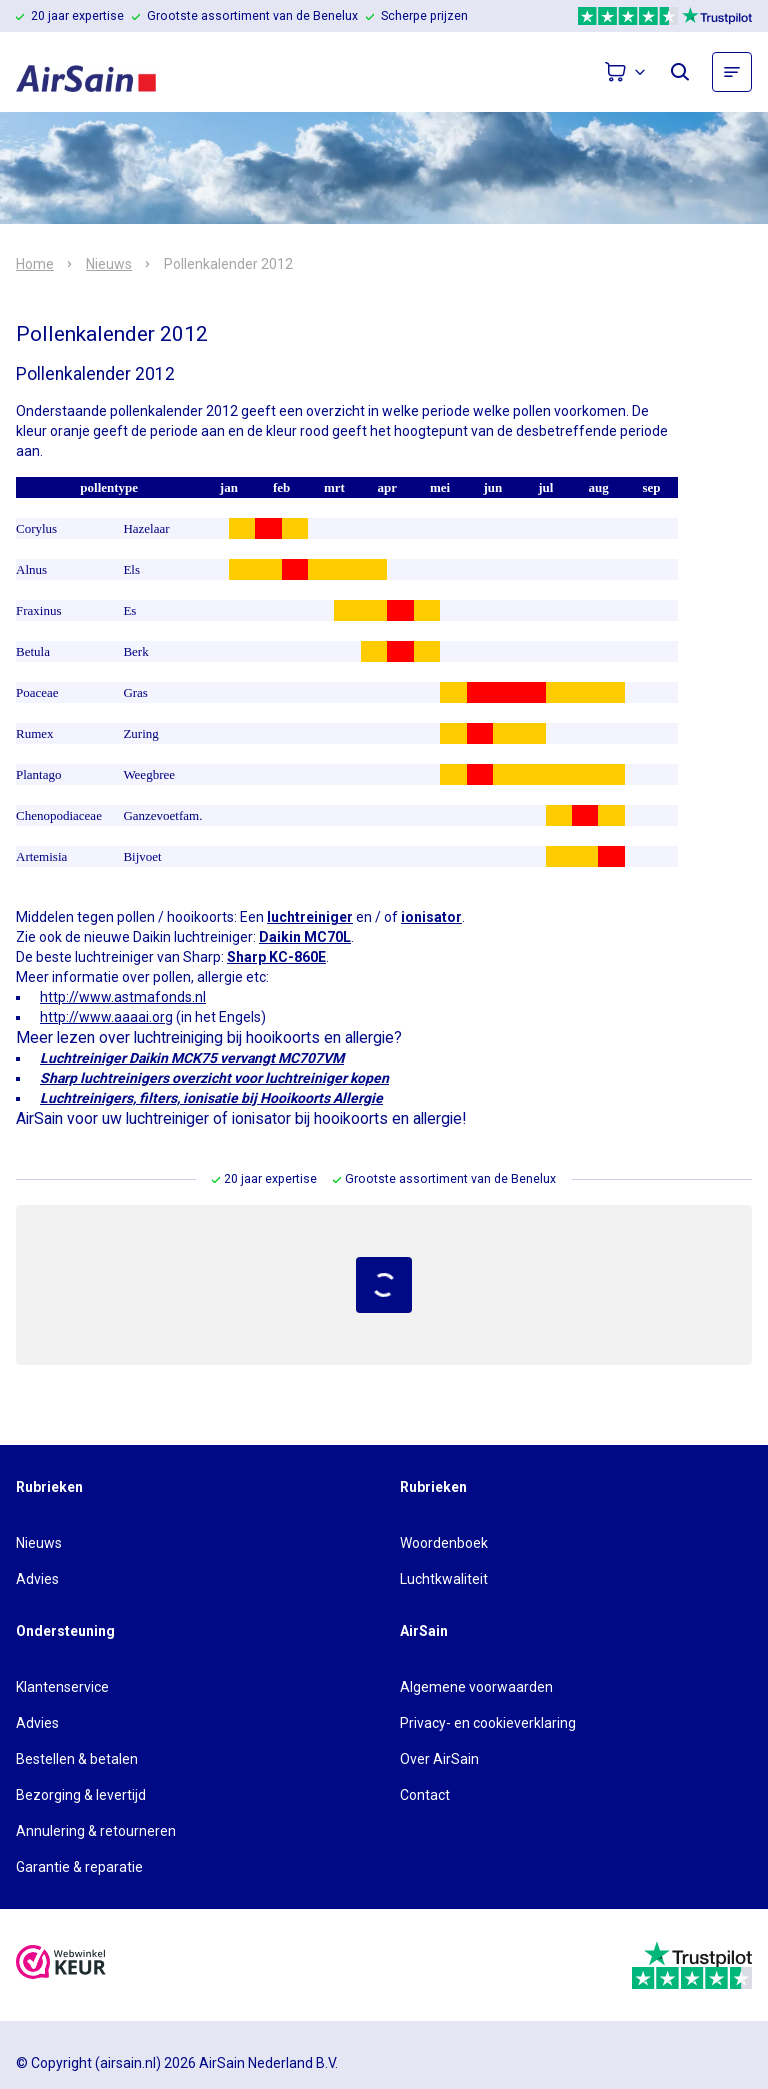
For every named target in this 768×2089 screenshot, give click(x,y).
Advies (37, 1579)
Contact (425, 1795)
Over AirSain (439, 1759)
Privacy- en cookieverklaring (488, 1723)
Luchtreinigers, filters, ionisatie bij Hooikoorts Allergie (211, 1098)
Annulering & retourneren (96, 1831)
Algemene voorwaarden (476, 1687)
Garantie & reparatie (79, 1867)
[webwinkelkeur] (61, 1964)
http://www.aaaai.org (106, 1017)
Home (35, 264)
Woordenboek (444, 1543)
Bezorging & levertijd (81, 1795)
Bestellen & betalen (77, 1759)
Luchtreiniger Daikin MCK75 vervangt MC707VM (192, 1058)
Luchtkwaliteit (444, 1579)
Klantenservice (62, 1687)
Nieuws (109, 264)
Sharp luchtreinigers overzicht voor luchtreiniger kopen (214, 1078)
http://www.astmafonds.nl (123, 997)
